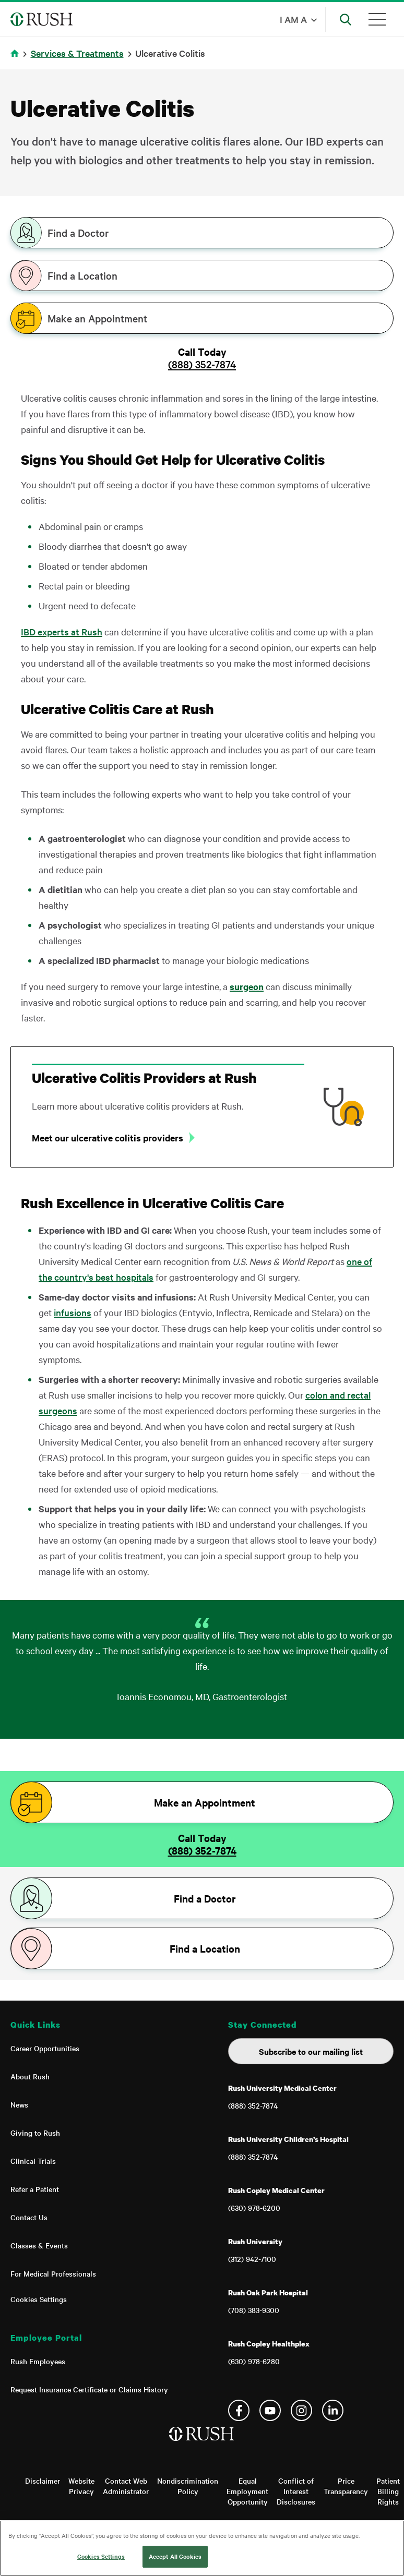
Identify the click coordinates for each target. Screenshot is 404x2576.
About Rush (30, 2076)
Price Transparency (346, 2485)
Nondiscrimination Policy (187, 2485)
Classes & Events (39, 2245)
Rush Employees (37, 2361)
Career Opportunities (44, 2048)
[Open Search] (345, 19)
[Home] (202, 2444)
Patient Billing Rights (388, 2491)
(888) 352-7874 (202, 364)
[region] (202, 2548)
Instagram (301, 2410)
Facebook (238, 2410)
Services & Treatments (77, 53)
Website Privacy (81, 2485)
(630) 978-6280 (254, 2361)
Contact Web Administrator (126, 2485)
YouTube (270, 2410)
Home (16, 59)
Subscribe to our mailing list (311, 2051)
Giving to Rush (35, 2132)
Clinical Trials (33, 2161)
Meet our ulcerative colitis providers (107, 1137)
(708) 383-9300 (253, 2310)
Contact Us (28, 2217)
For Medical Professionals (53, 2273)
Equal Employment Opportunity (247, 2491)
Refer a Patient (34, 2189)
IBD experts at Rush (61, 631)
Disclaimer (42, 2480)
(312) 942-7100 (252, 2259)
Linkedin (332, 2410)
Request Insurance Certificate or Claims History (89, 2389)
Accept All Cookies (175, 2556)
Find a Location (82, 275)
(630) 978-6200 (254, 2207)
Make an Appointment (97, 318)
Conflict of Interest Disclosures (296, 2491)
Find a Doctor (78, 232)
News (19, 2104)
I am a (293, 19)
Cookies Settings (38, 2299)
